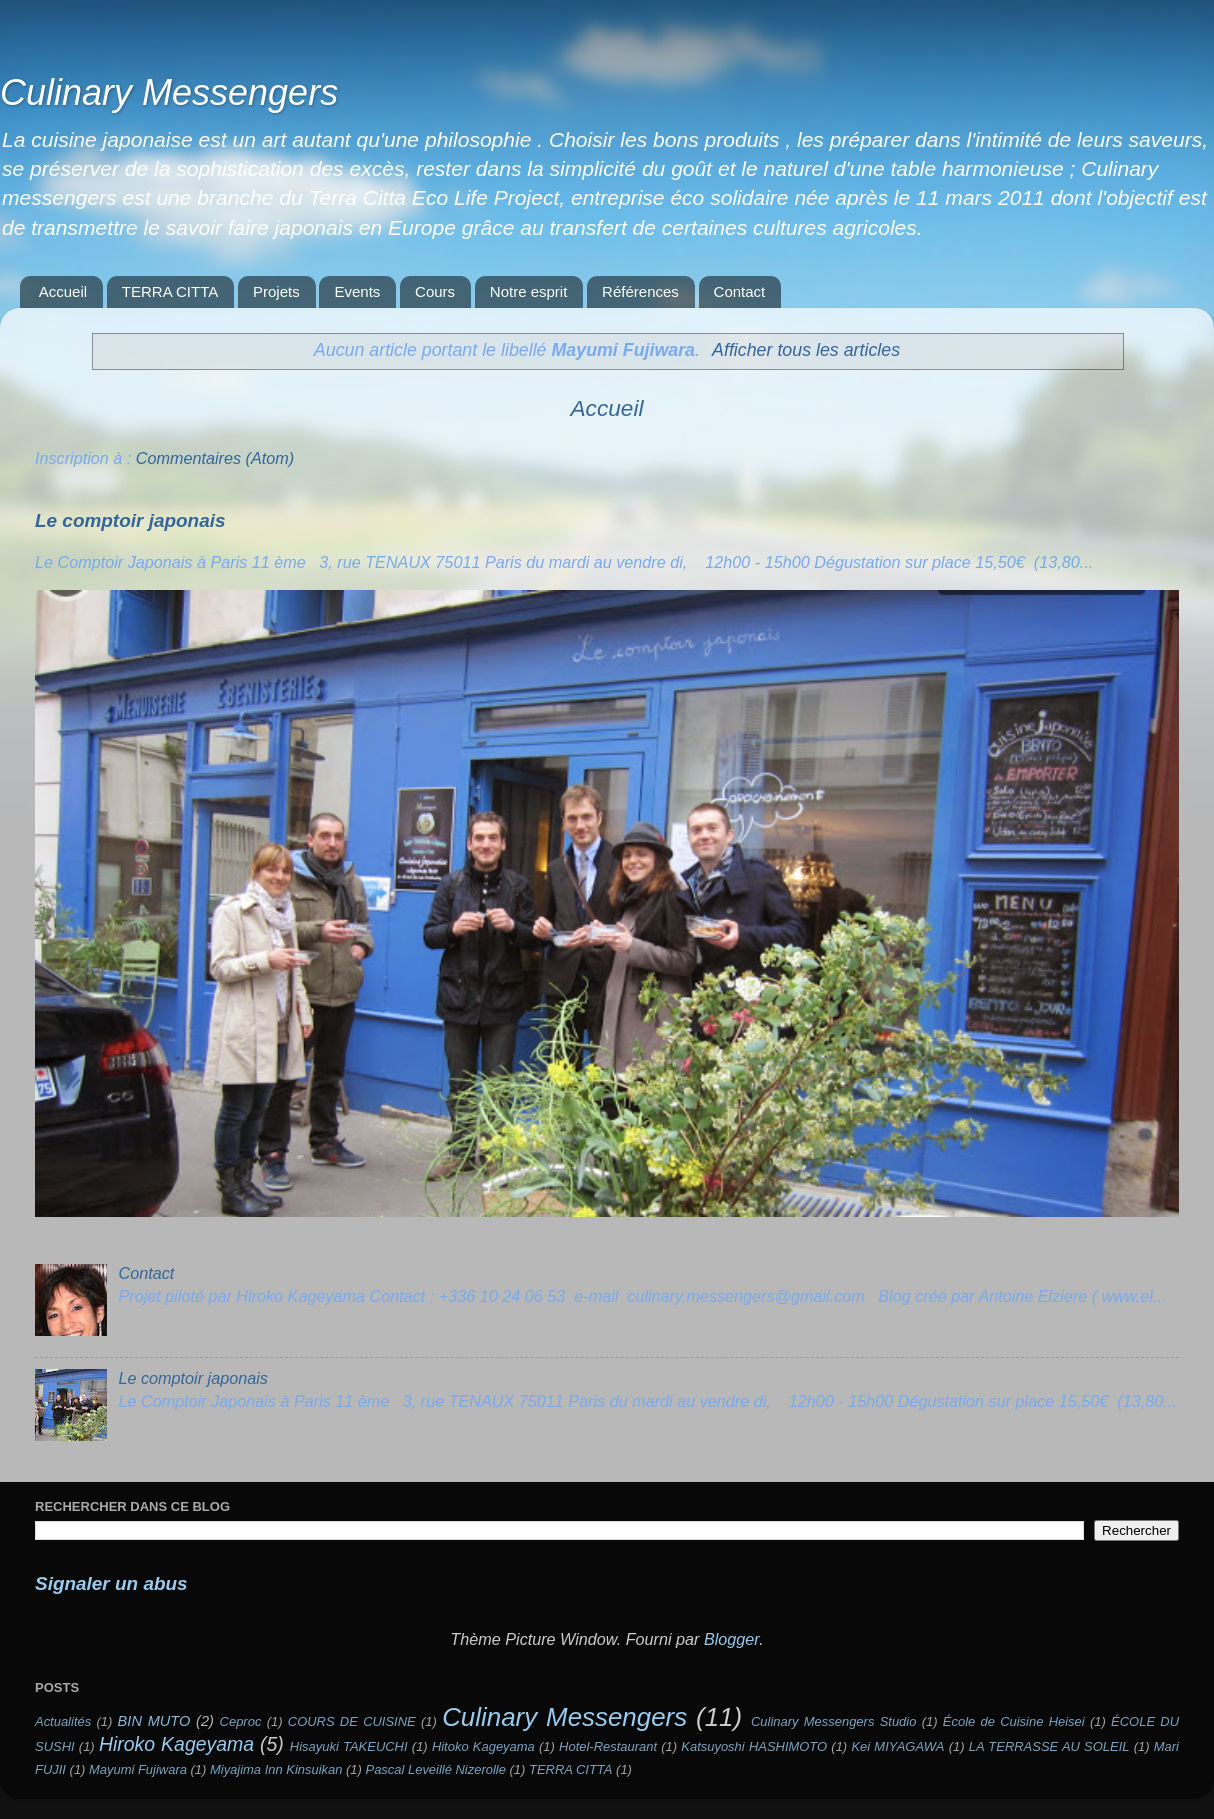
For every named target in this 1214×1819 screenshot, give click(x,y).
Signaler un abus (111, 1583)
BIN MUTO (154, 1721)
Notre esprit (529, 291)
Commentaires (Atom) (215, 458)
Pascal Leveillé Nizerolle (436, 1769)
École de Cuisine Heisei (1014, 1721)
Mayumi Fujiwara (138, 1769)
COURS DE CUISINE (352, 1721)
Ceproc (241, 1721)
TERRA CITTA (170, 291)
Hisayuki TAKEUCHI (349, 1746)
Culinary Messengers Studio (833, 1721)
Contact (740, 291)
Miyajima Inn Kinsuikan (276, 1769)
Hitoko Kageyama (483, 1746)
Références (640, 291)
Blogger (731, 1639)
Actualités (63, 1721)
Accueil (63, 291)
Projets (276, 291)
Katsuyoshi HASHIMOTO (754, 1746)
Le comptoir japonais (130, 520)
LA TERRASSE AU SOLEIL (1049, 1746)
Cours (435, 291)
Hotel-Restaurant (608, 1746)
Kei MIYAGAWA (897, 1746)
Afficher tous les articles (806, 350)
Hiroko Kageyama (176, 1744)
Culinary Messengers (169, 92)
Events (357, 291)
